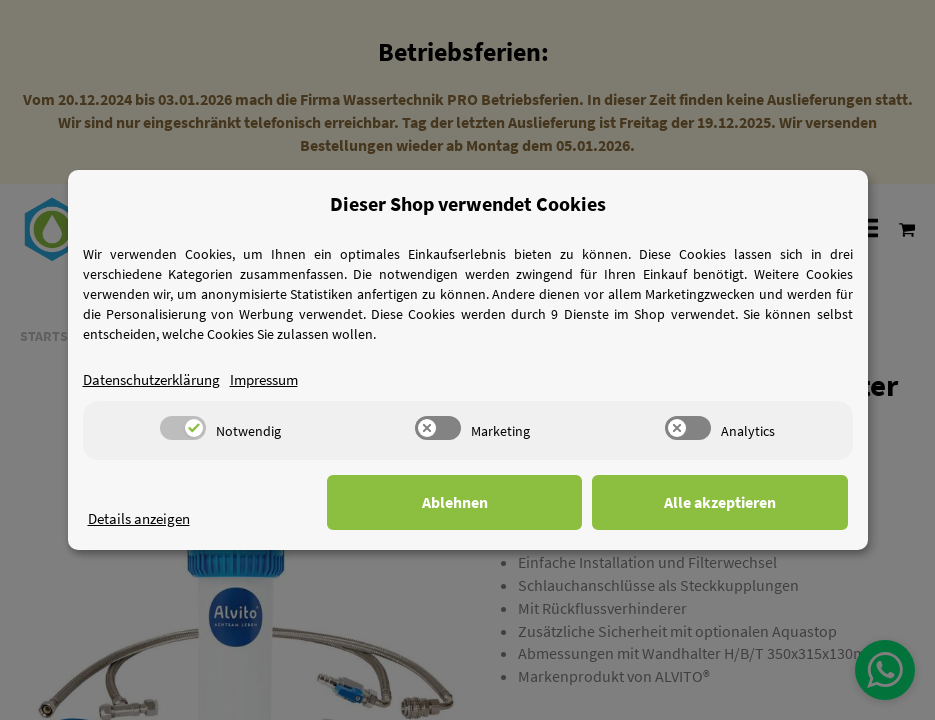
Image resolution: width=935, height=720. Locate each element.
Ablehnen (538, 502)
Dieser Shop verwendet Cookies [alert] (468, 203)
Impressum (281, 379)
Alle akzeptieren (748, 502)
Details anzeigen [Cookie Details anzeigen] (143, 518)
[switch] (183, 428)
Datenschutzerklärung (158, 379)
